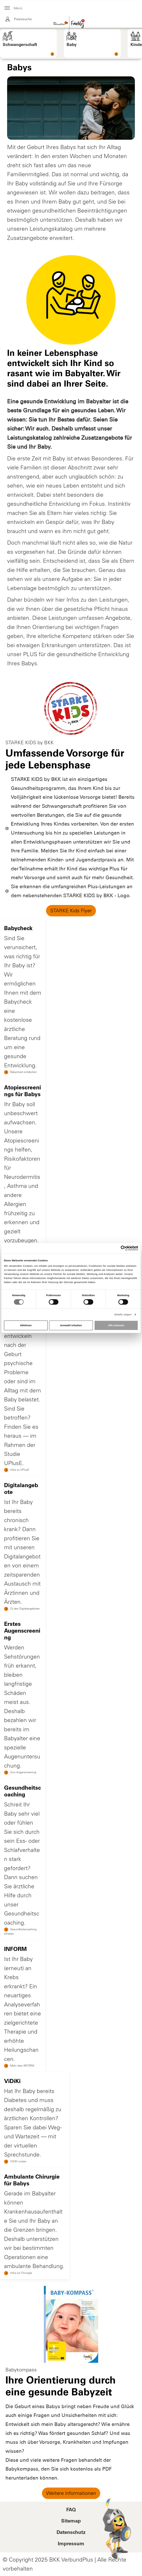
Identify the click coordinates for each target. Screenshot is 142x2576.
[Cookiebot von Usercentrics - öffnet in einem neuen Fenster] (123, 1248)
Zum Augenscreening (20, 1772)
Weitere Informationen (71, 2493)
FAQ (71, 2510)
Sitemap (71, 2521)
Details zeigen (122, 1314)
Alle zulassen (116, 1325)
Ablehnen (26, 1325)
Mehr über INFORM (19, 2065)
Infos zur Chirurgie (18, 2272)
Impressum (71, 2544)
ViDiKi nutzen (15, 2161)
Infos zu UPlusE (16, 1469)
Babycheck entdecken (20, 1072)
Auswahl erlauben (71, 1325)
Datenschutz (71, 2532)
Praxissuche (18, 19)
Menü (13, 8)
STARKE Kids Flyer (71, 911)
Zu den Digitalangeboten (22, 1608)
